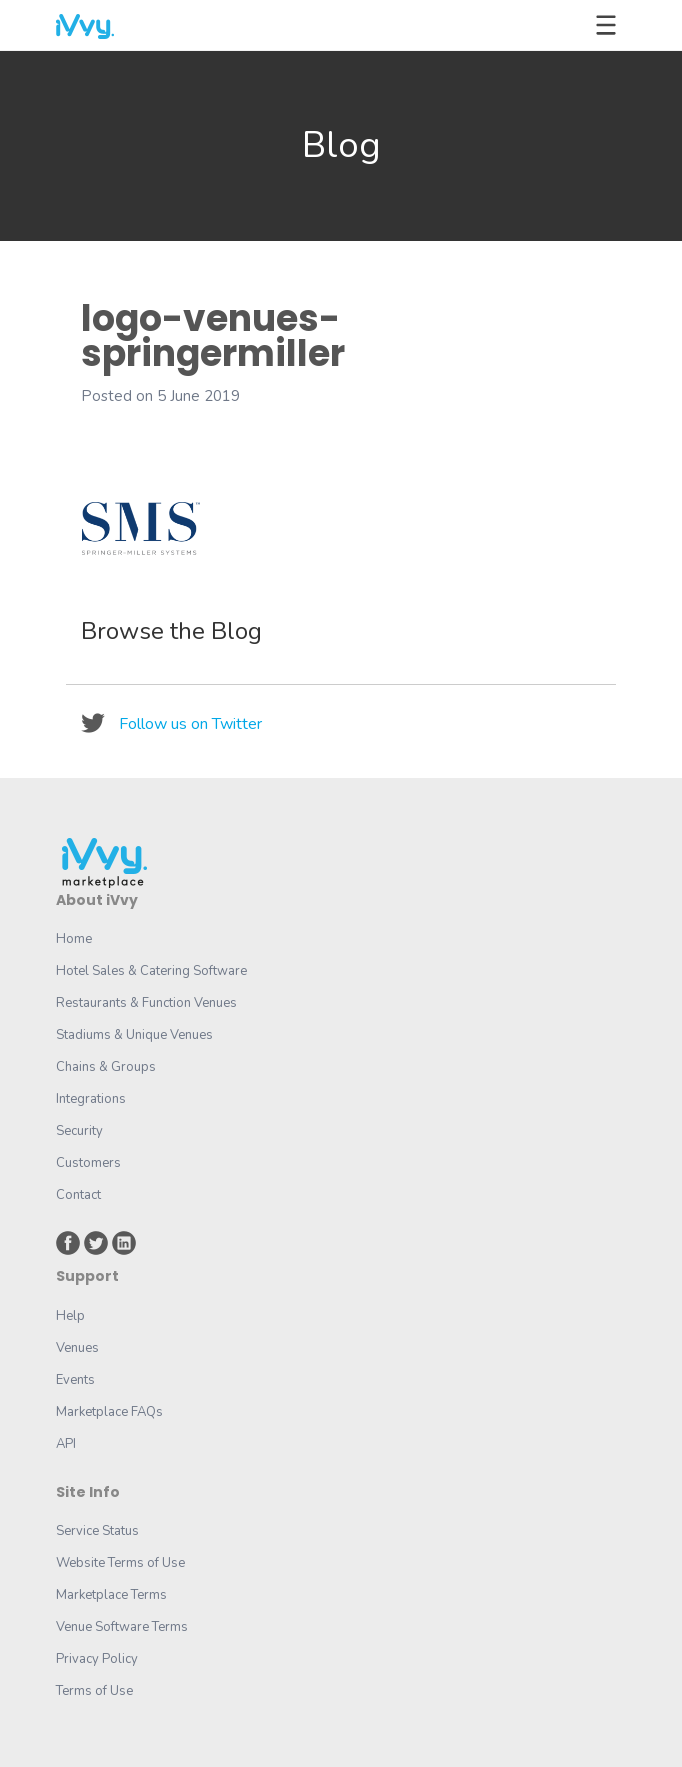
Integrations (91, 1099)
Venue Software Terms (122, 1627)
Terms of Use (94, 1691)
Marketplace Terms (111, 1595)
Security (79, 1131)
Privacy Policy (97, 1659)
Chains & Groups (106, 1067)
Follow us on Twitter (190, 724)
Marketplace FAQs (109, 1412)
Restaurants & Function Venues (146, 1003)
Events (75, 1380)
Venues (77, 1348)
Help (70, 1316)
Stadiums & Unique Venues (134, 1035)
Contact (78, 1195)
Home (74, 939)
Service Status (97, 1531)
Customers (88, 1163)
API (66, 1444)
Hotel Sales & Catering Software (151, 971)
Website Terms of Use (120, 1563)
